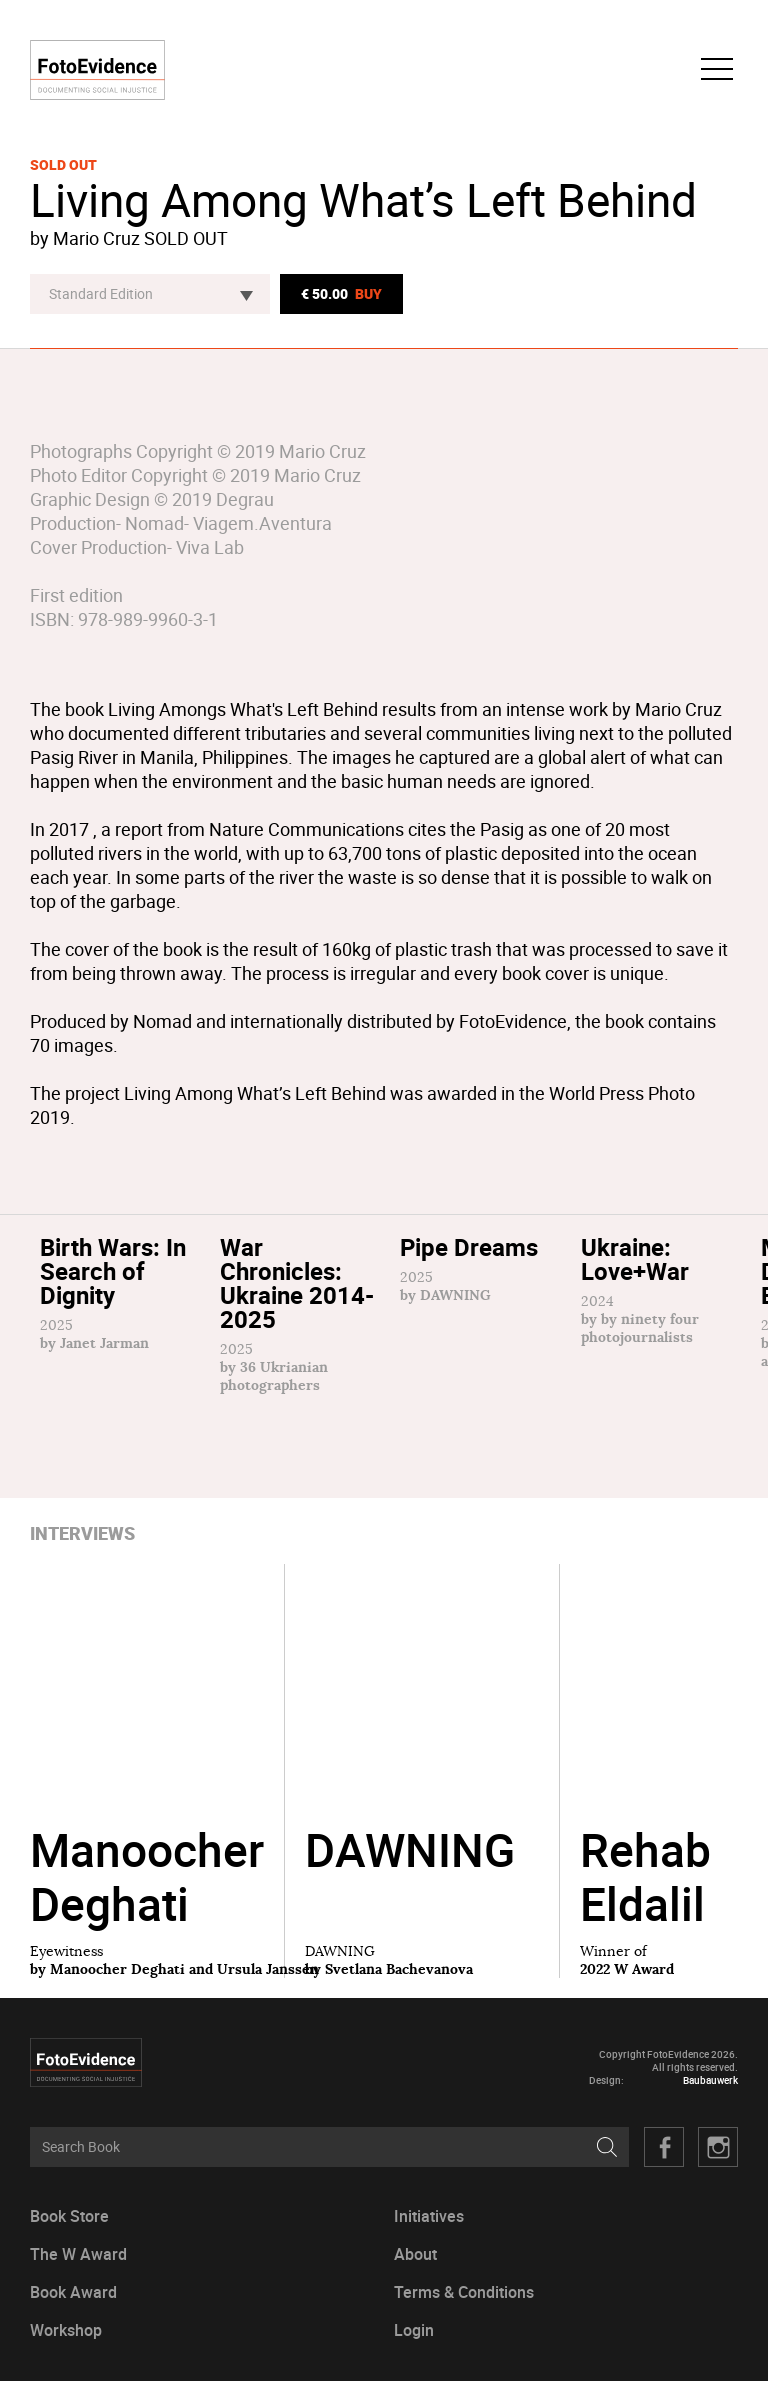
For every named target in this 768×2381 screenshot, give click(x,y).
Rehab (645, 1876)
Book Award (73, 2292)
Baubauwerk (710, 2080)
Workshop (66, 2330)
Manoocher (147, 1876)
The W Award (78, 2254)
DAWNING (410, 1876)
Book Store (69, 2216)
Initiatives (429, 2216)
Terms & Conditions (464, 2292)
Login (414, 2330)
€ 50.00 (341, 293)
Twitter (718, 2147)
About (415, 2254)
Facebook (664, 2147)
